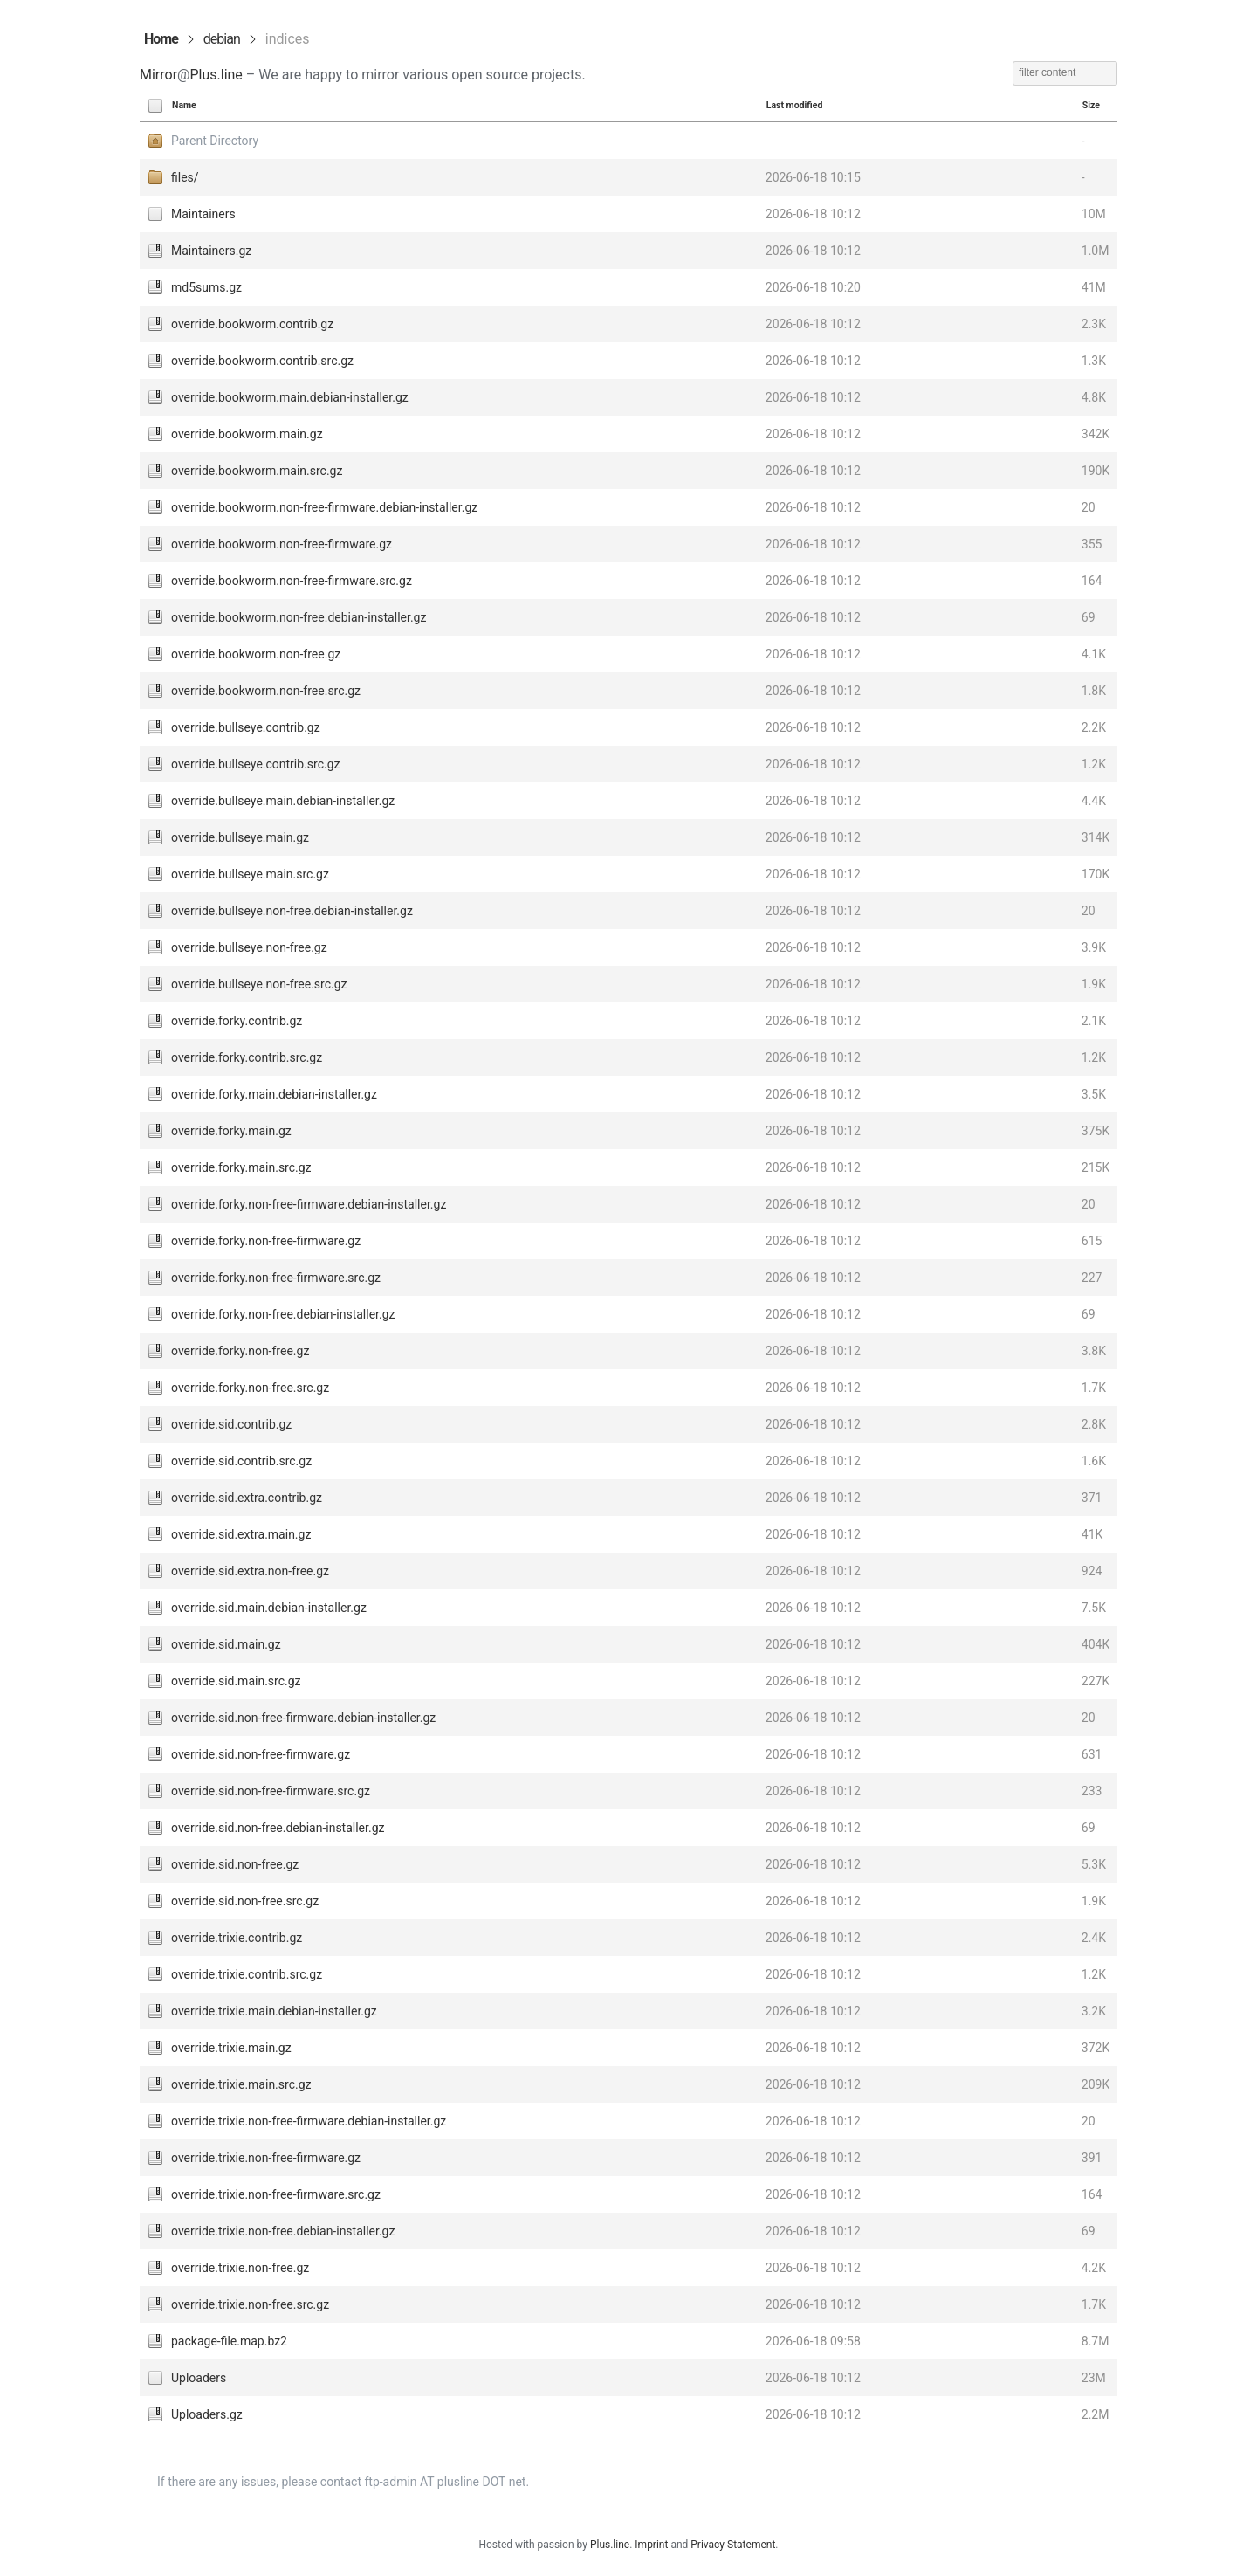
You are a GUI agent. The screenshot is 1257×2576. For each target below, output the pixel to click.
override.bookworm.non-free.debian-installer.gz (298, 617)
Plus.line (215, 74)
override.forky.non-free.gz (240, 1351)
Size (1091, 105)
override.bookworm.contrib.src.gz (262, 361)
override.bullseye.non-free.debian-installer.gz (292, 911)
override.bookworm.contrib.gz (252, 324)
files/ (185, 177)
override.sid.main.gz (226, 1644)
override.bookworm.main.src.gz (256, 471)
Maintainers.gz (211, 251)
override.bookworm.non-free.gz (255, 654)
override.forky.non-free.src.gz (250, 1388)
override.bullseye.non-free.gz (249, 947)
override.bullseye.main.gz (240, 837)
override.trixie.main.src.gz (241, 2084)
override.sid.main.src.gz (236, 1681)
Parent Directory (214, 141)
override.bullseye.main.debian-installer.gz (283, 801)
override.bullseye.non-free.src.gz (259, 984)
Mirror (158, 74)
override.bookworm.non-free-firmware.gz (281, 544)
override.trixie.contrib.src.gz (246, 1974)
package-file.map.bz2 (229, 2341)
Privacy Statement (732, 2544)
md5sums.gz (206, 287)
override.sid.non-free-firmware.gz (260, 1754)
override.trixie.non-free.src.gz (250, 2304)
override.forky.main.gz (231, 1131)
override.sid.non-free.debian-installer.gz (277, 1828)
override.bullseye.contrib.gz (245, 727)
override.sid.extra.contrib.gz (246, 1498)
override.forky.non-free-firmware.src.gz (276, 1278)
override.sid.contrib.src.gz (241, 1461)
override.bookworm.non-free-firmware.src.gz (291, 581)
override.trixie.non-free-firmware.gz (266, 2158)
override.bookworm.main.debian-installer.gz (290, 397)
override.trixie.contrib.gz (236, 1938)
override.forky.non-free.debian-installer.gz (283, 1314)
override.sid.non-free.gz (235, 1864)
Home (161, 39)
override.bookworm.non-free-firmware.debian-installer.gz (324, 507)
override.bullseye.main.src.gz (250, 874)
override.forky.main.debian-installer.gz (274, 1094)
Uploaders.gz (207, 2414)
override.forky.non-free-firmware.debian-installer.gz (308, 1204)
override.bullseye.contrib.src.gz (255, 764)
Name (184, 105)
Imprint (651, 2544)
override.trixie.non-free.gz (240, 2268)
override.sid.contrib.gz (231, 1424)
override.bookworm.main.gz (247, 434)
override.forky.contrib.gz (236, 1021)
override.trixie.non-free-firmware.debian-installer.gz (308, 2121)
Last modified (794, 105)
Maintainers (203, 214)
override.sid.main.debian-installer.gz (269, 1608)
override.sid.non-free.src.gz (245, 1901)
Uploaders (198, 2378)
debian (221, 39)
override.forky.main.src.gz (241, 1167)
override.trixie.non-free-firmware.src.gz (276, 2194)
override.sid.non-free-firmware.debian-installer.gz (303, 1718)
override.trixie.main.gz (231, 2048)
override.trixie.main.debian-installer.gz (274, 2011)
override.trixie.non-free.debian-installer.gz (283, 2231)
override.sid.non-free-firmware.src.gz (270, 1791)
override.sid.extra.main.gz (241, 1534)
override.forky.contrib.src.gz (246, 1057)
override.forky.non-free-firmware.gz (266, 1241)
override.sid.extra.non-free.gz (250, 1571)
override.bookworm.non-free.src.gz (266, 691)
